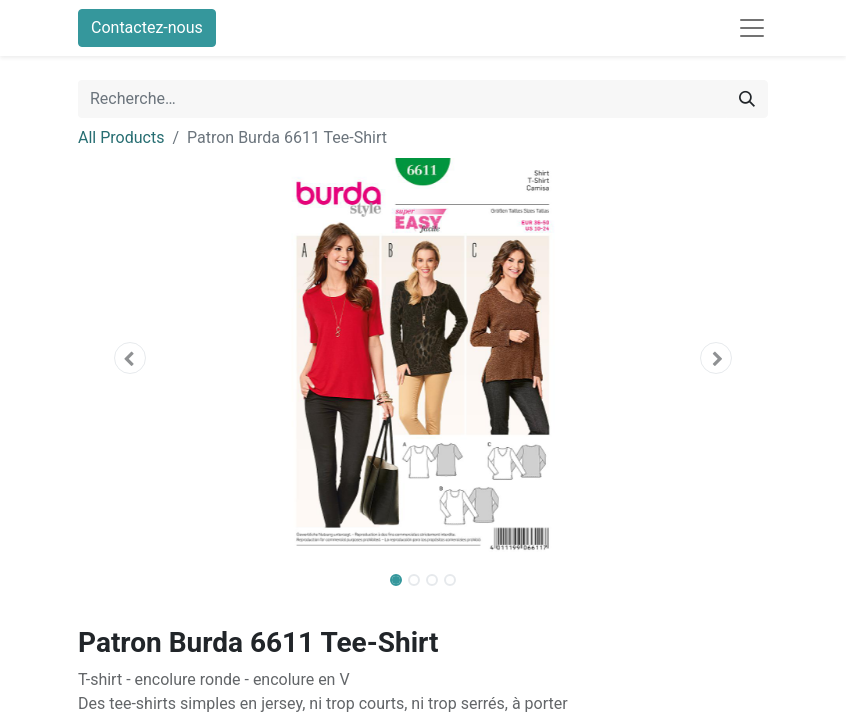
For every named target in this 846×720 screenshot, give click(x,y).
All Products (121, 137)
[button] (130, 358)
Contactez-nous (147, 27)
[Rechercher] (747, 99)
